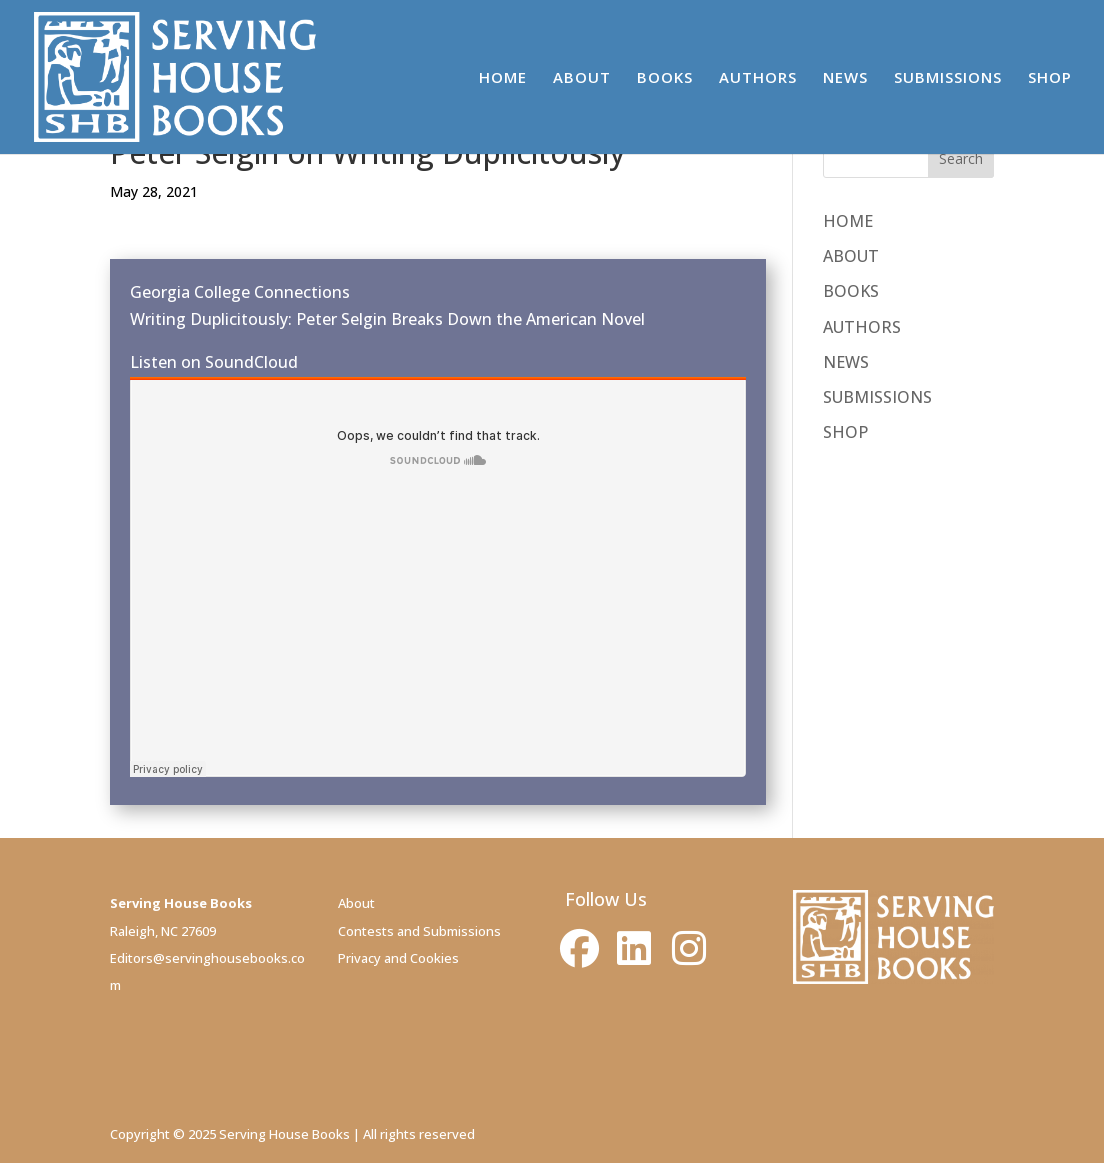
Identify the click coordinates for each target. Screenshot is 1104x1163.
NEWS (845, 78)
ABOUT (582, 78)
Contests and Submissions (419, 931)
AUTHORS (758, 78)
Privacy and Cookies (398, 958)
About (356, 903)
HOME (503, 78)
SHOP (1050, 78)
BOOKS (665, 78)
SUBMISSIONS (948, 78)
